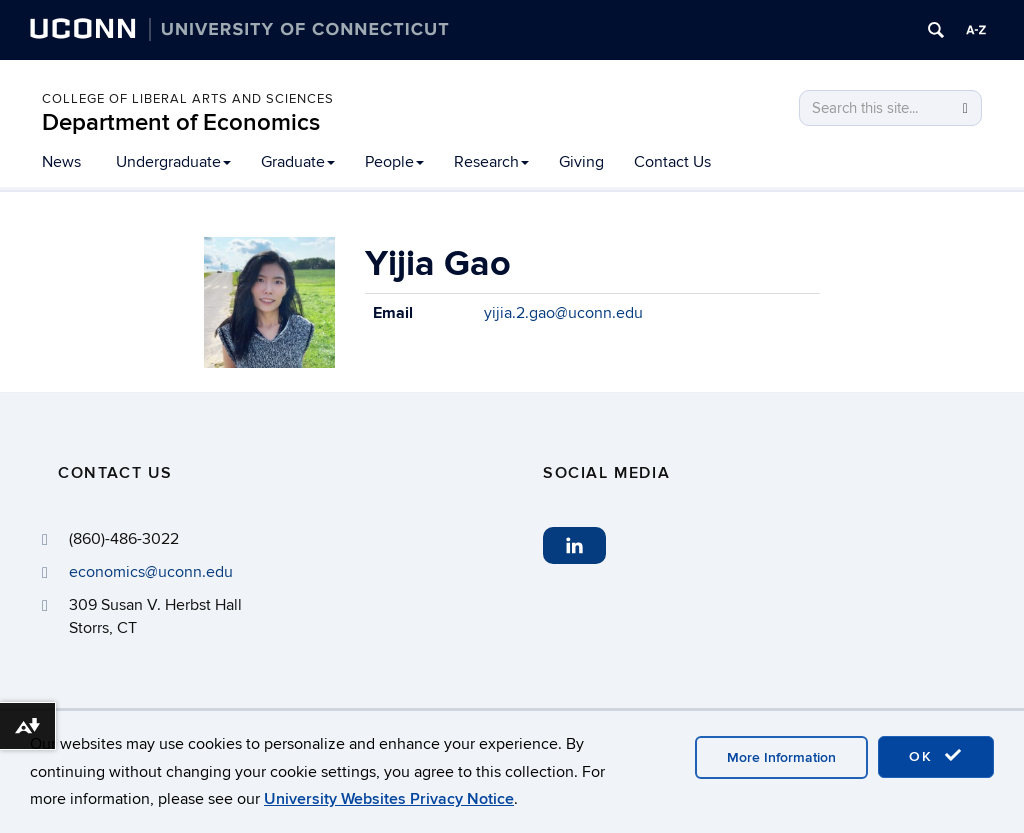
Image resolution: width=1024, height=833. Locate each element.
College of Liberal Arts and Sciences (188, 99)
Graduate (298, 162)
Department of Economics (181, 122)
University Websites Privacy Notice (389, 799)
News (61, 162)
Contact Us (672, 162)
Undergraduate (173, 162)
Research (491, 162)
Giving (581, 162)
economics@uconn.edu (151, 572)
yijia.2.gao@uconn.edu (563, 313)
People (394, 162)
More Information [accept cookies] (781, 757)
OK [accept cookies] (936, 756)
